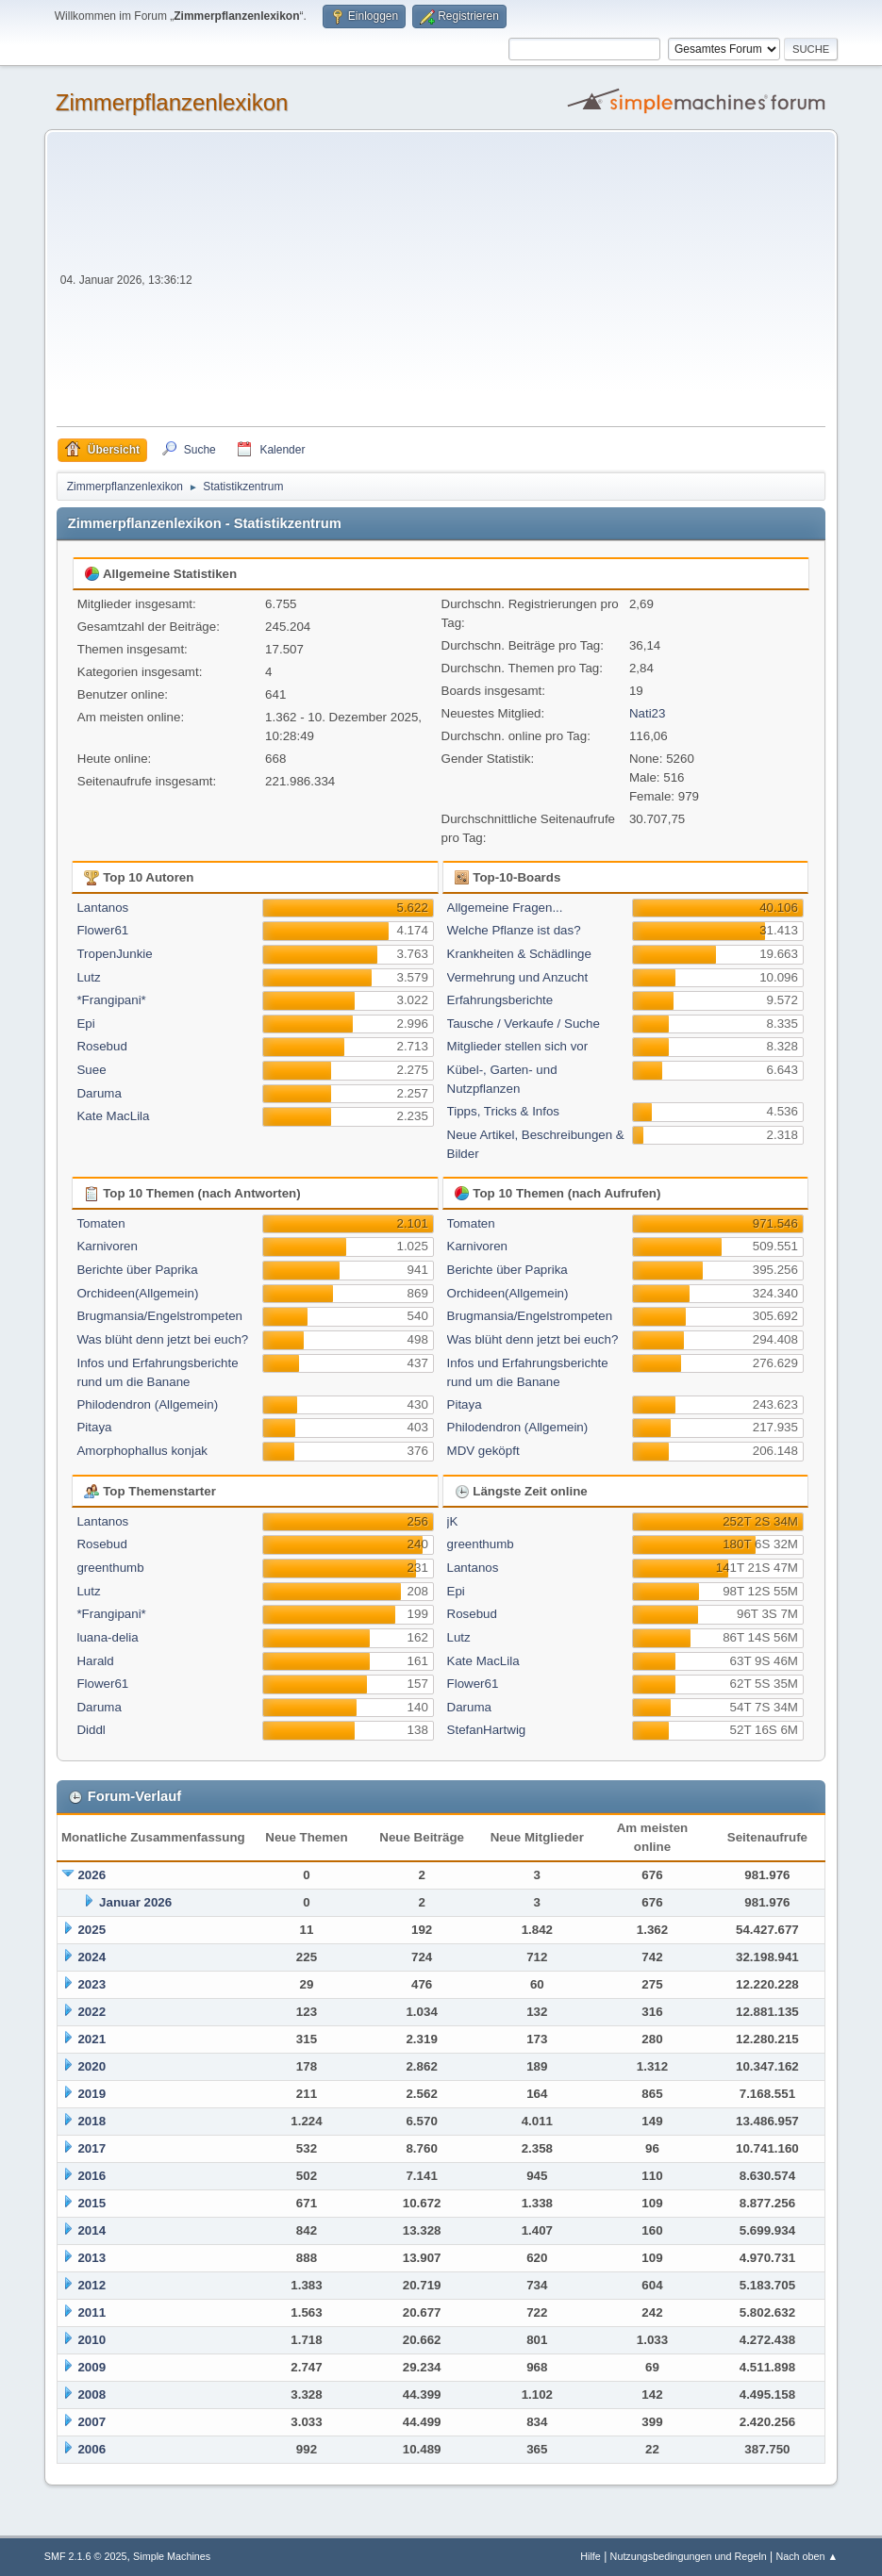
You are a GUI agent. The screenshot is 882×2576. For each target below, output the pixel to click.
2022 (91, 2012)
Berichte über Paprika (136, 1270)
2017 (91, 2148)
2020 (91, 2066)
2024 (91, 1957)
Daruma (98, 1093)
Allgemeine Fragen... (505, 907)
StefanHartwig (486, 1730)
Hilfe (590, 2556)
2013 (91, 2258)
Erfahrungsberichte (500, 1000)
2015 (91, 2203)
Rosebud (101, 1046)
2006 (91, 2449)
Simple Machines (171, 2556)
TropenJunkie (114, 954)
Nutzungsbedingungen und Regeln (688, 2556)
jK (452, 1521)
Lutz (88, 977)
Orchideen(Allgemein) (137, 1293)
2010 (91, 2340)
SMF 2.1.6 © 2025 (85, 2556)
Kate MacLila (112, 1116)
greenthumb (109, 1567)
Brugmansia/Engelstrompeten (159, 1316)
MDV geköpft (483, 1451)
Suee (91, 1070)
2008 (91, 2394)
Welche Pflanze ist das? (514, 930)
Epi (85, 1023)
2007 (91, 2422)
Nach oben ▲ (806, 2556)
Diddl (90, 1730)
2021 (91, 2039)
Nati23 (647, 713)
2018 (91, 2121)
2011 (91, 2312)
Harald (94, 1661)
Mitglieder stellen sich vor (518, 1046)
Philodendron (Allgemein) (147, 1404)
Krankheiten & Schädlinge (519, 954)
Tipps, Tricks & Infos (503, 1111)
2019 (91, 2094)
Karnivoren (106, 1246)
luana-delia (107, 1637)
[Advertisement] (511, 285)
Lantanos (102, 907)
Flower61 (102, 930)
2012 (91, 2285)
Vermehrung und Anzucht (518, 977)
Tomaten (100, 1223)
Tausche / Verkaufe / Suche (523, 1023)
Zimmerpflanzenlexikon (172, 102)
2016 (91, 2176)
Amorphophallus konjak (142, 1451)
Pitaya (93, 1427)
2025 (91, 1930)
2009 (91, 2367)
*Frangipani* (110, 1000)
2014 (91, 2230)
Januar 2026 (135, 1902)
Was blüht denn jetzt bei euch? (162, 1339)
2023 (91, 1984)
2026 (91, 1875)
